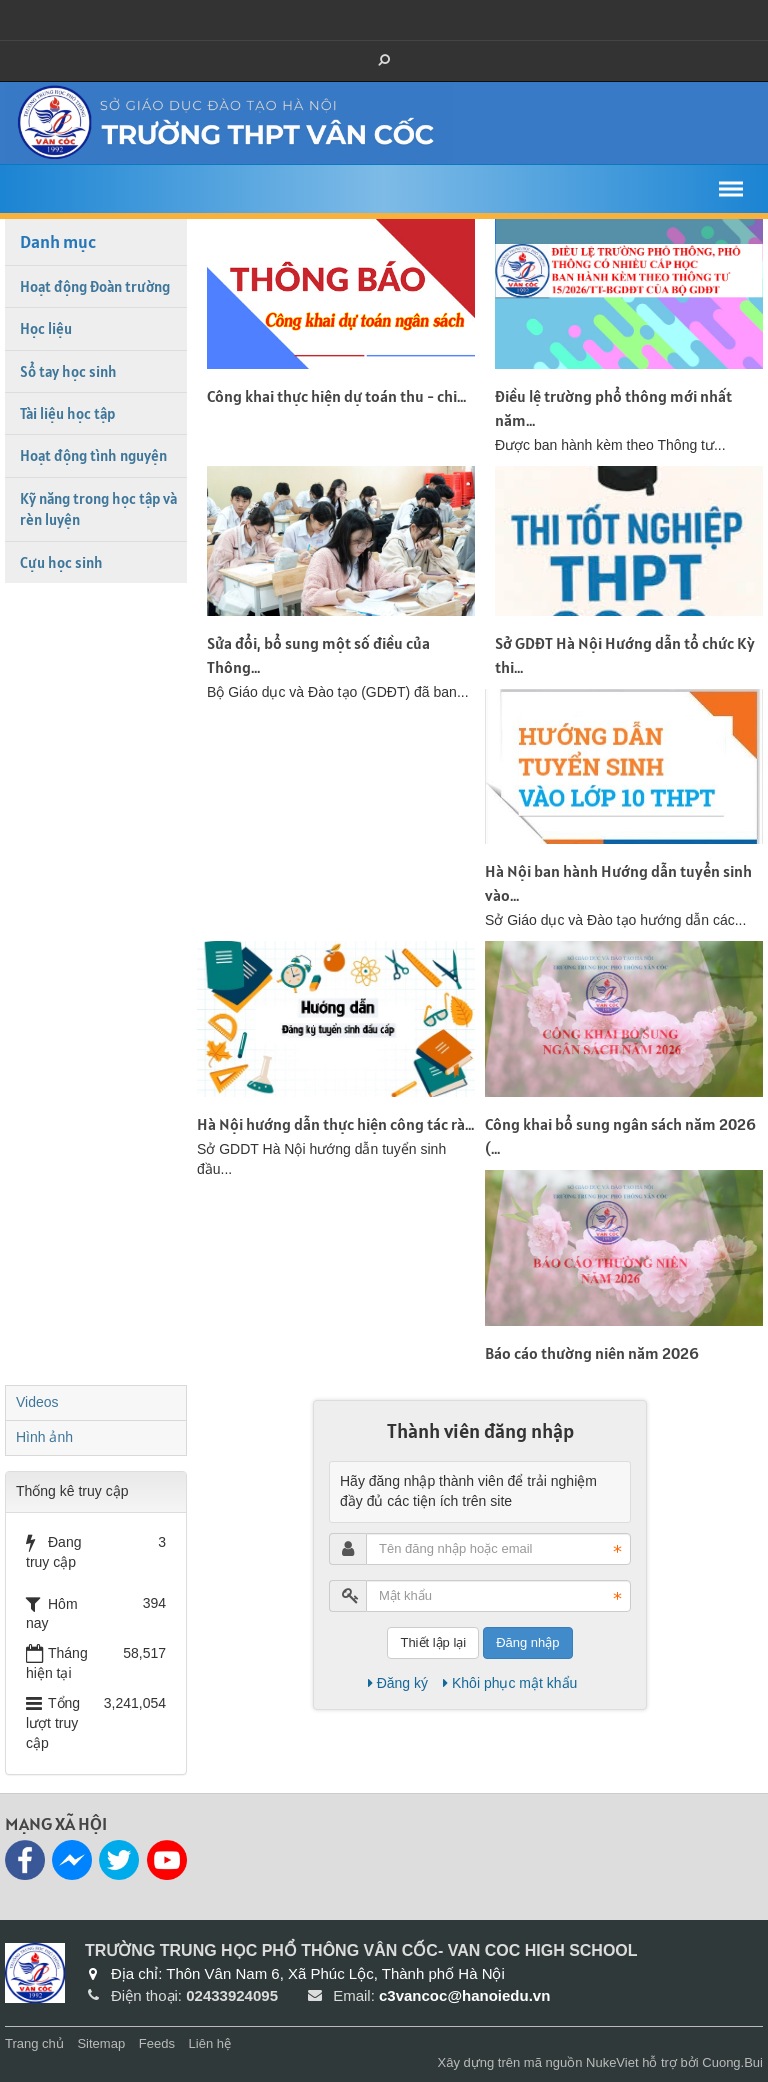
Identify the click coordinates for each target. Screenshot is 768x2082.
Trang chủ (34, 2043)
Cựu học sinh (61, 562)
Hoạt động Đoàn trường (95, 286)
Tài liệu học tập (67, 413)
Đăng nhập (527, 1642)
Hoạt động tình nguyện (93, 455)
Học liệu (46, 328)
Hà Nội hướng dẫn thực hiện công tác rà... (335, 1124)
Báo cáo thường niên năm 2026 (592, 1353)
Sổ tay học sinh (68, 371)
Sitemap (101, 2043)
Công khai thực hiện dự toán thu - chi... (336, 396)
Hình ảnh (44, 1437)
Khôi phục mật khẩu (510, 1683)
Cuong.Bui (732, 2062)
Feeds (157, 2043)
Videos (37, 1402)
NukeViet (612, 2062)
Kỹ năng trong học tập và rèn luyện (98, 509)
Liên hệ (210, 2043)
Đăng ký (398, 1683)
